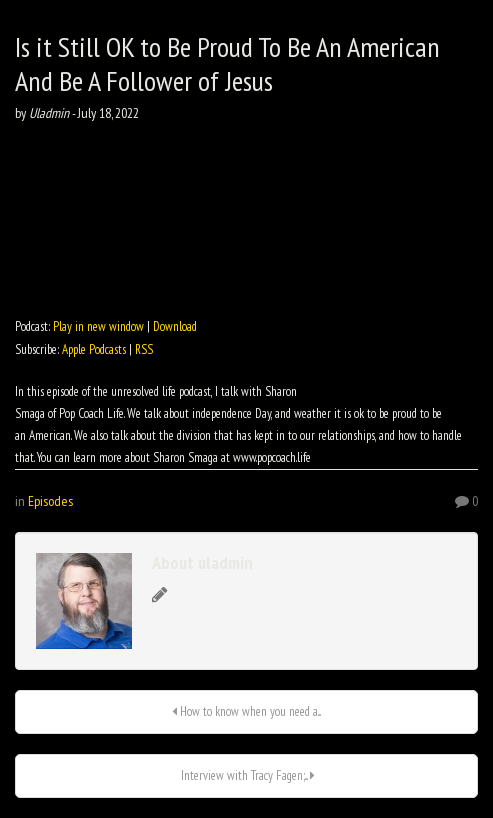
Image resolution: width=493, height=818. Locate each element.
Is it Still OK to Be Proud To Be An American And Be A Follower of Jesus (227, 63)
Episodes (50, 501)
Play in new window (98, 326)
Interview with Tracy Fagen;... (246, 775)
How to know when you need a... (246, 711)
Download (175, 326)
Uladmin (49, 113)
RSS (144, 349)
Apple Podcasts (94, 349)
